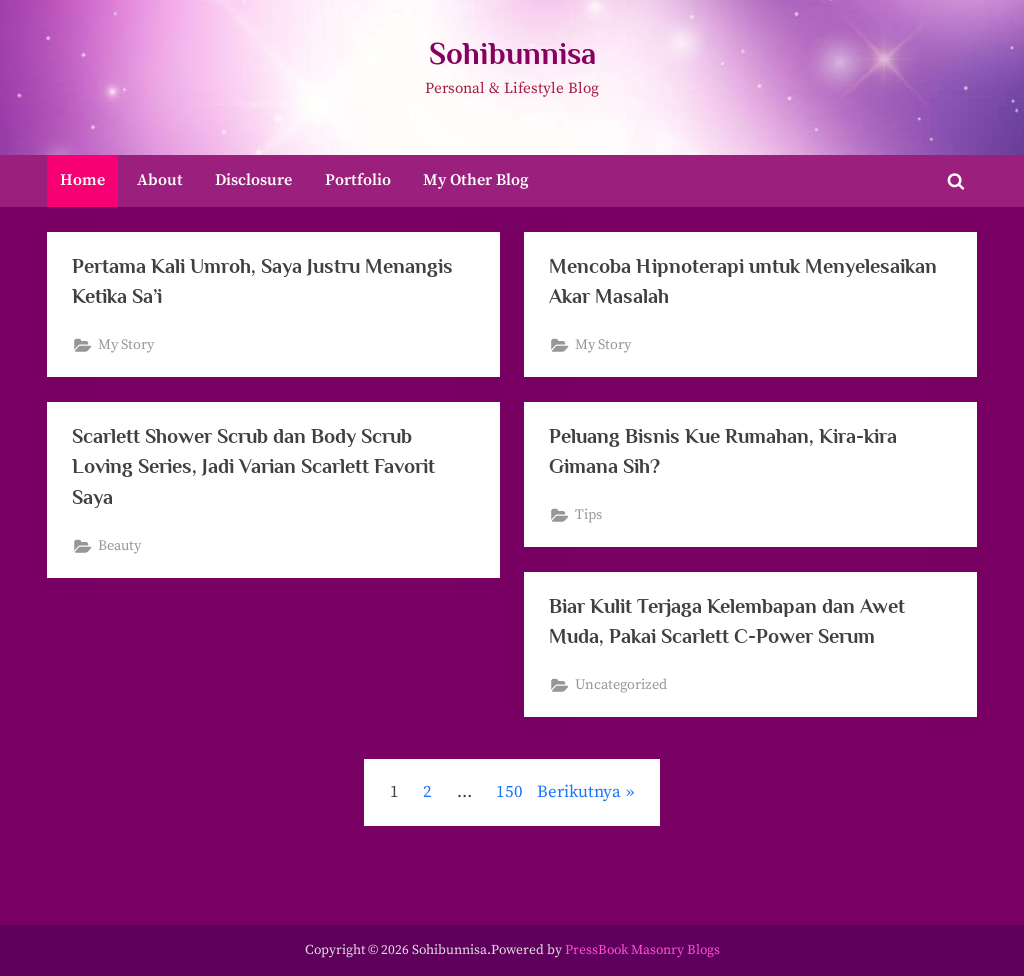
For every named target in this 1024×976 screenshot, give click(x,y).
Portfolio (358, 180)
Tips (589, 516)
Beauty (120, 547)
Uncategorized (622, 686)
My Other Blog (476, 180)
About (160, 180)
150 (509, 792)
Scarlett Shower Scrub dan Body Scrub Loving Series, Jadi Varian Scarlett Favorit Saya (256, 466)
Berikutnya (579, 792)
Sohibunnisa (512, 53)
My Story (127, 346)
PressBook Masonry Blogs (642, 950)
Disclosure (253, 180)
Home (82, 180)
